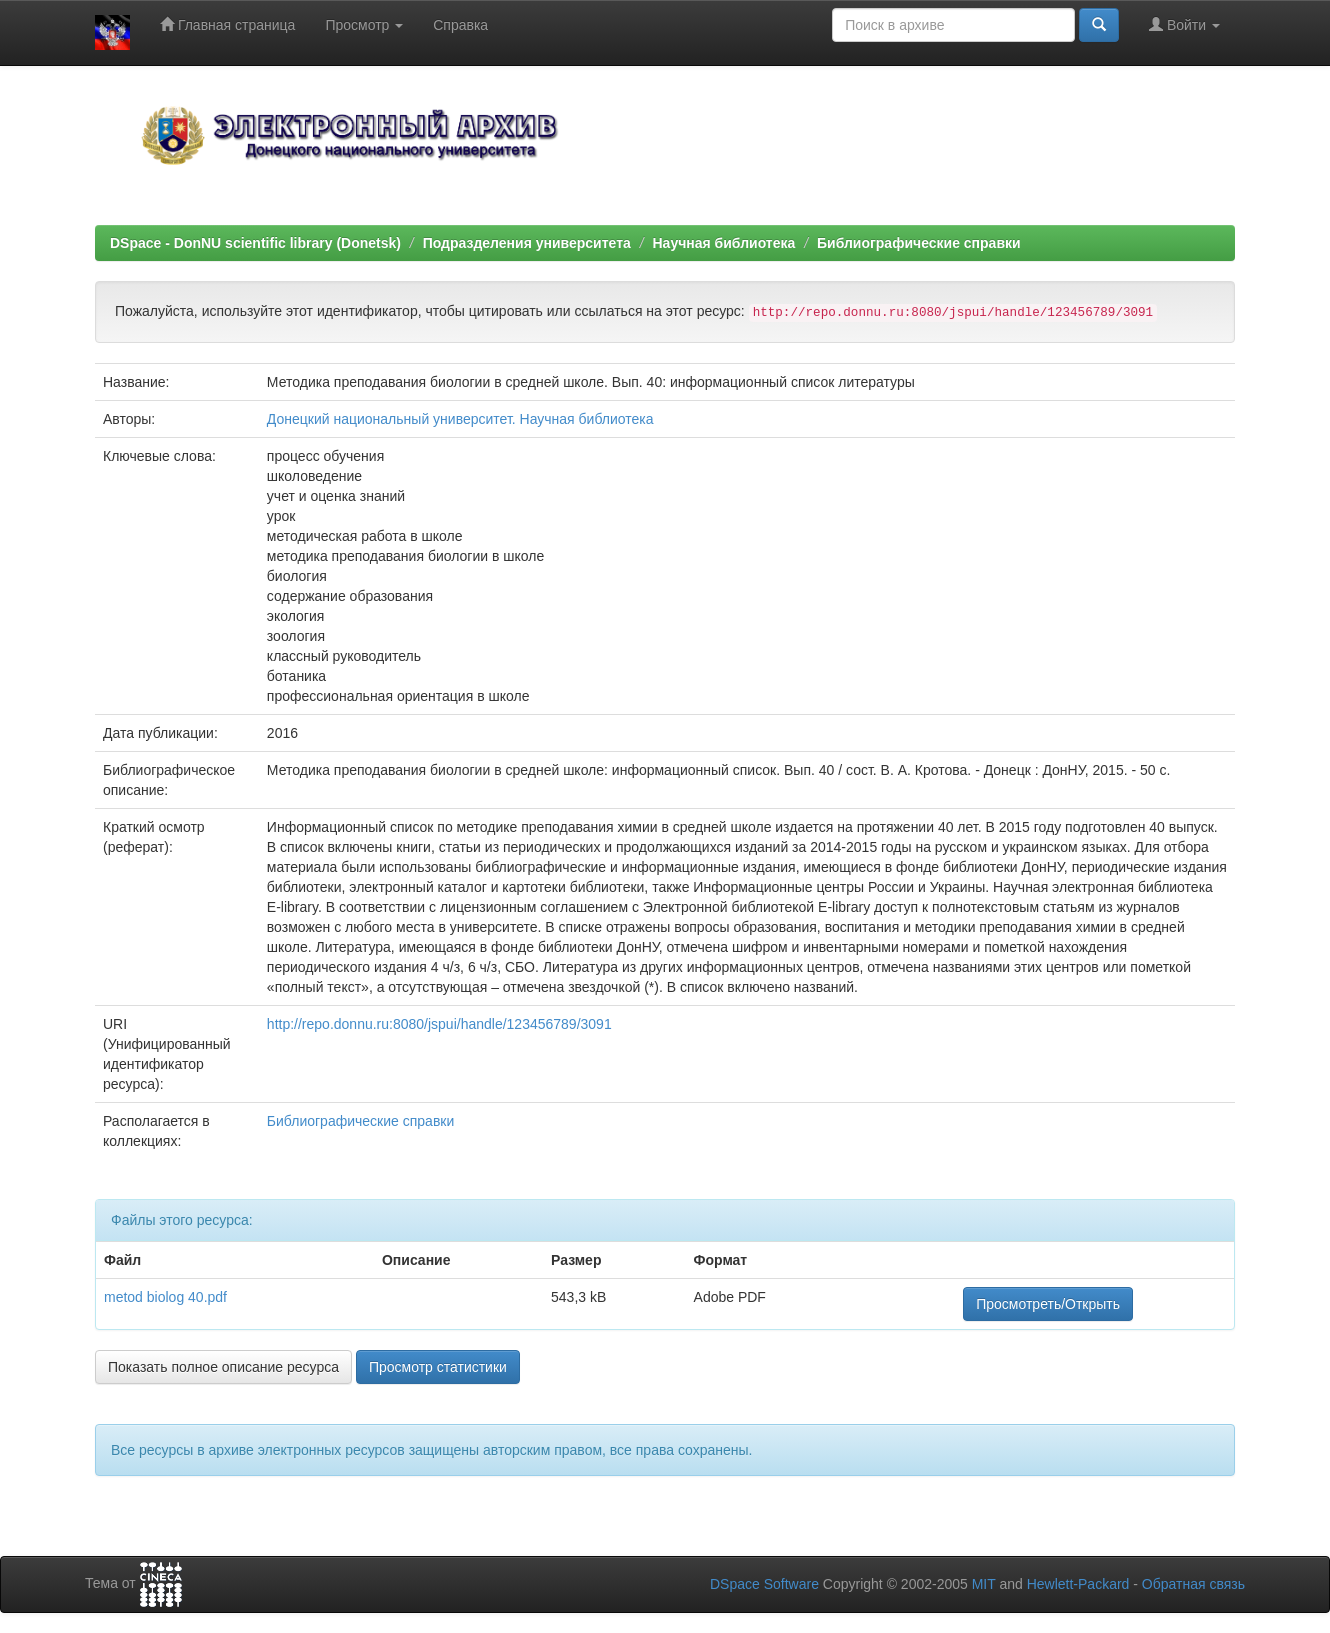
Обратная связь (1193, 1584)
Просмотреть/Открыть (1048, 1304)
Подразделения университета (527, 243)
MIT (984, 1584)
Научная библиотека (723, 243)
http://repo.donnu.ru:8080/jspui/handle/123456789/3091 (439, 1024)
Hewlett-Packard (1078, 1584)
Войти (1184, 24)
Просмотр (364, 25)
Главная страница (227, 24)
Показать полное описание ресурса (223, 1367)
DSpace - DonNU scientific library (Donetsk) (255, 243)
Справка (460, 25)
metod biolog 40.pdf (165, 1297)
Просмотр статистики (438, 1367)
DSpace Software (764, 1584)
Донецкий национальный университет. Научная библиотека (460, 419)
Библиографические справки (919, 243)
